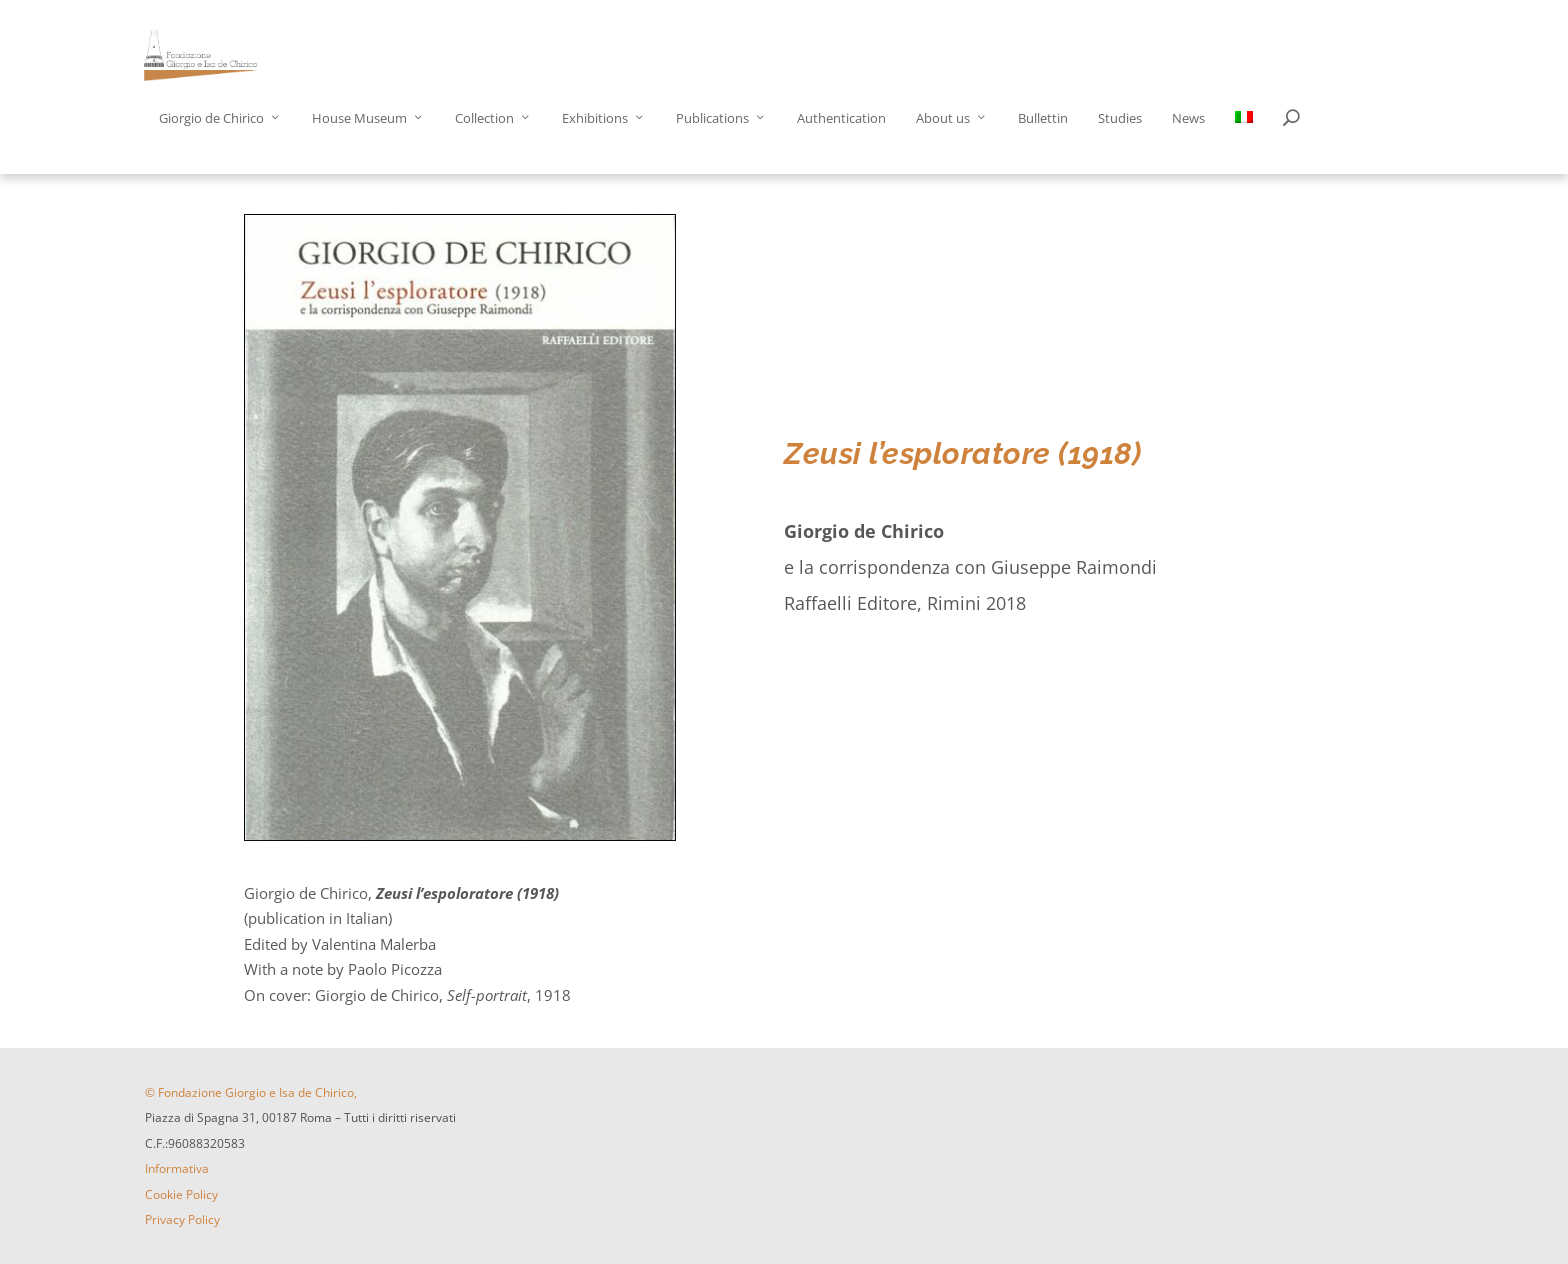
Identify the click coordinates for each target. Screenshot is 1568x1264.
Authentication (841, 118)
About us (943, 118)
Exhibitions (595, 118)
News (1188, 118)
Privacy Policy (182, 1219)
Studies (1120, 118)
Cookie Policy (181, 1194)
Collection (484, 118)
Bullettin (1043, 118)
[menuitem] (1244, 142)
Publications (712, 118)
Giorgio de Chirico (211, 118)
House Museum (359, 118)
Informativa (177, 1168)
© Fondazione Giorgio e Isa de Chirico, (251, 1092)
